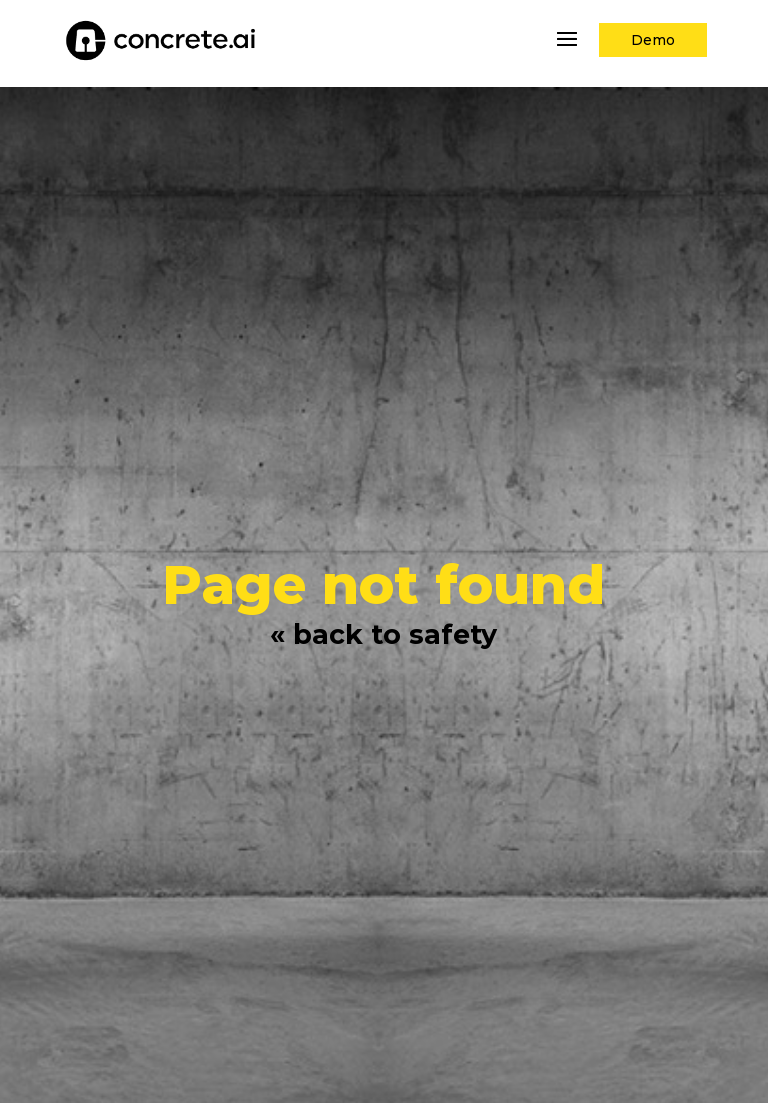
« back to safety (383, 634)
